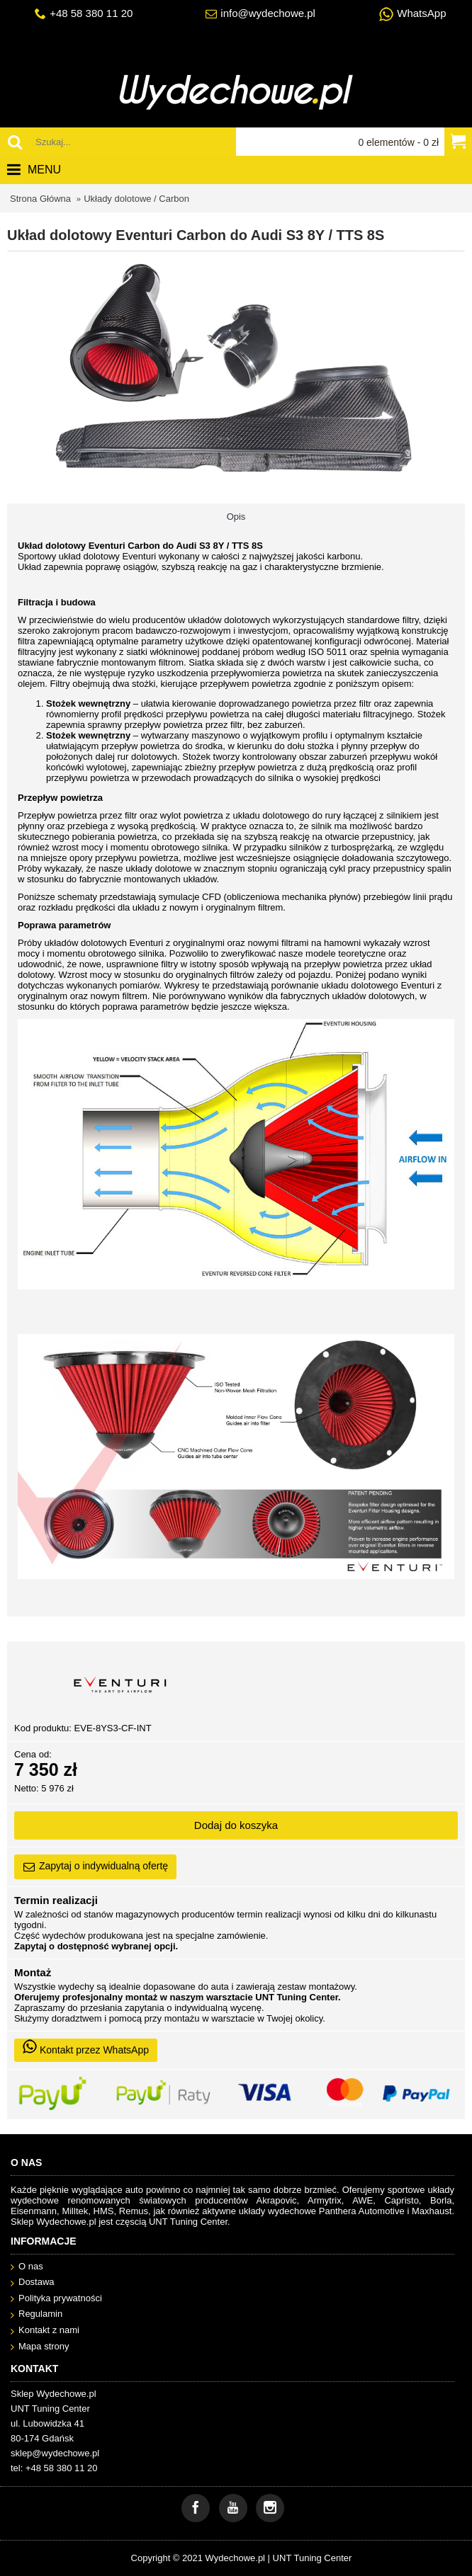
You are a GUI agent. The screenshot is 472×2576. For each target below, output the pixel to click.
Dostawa (33, 2282)
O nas (27, 2267)
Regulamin (36, 2314)
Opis (236, 516)
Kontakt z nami (45, 2331)
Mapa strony (40, 2347)
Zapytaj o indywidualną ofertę (95, 1866)
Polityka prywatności (56, 2299)
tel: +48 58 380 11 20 (54, 2468)
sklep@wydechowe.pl (55, 2453)
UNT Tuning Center (312, 2558)
